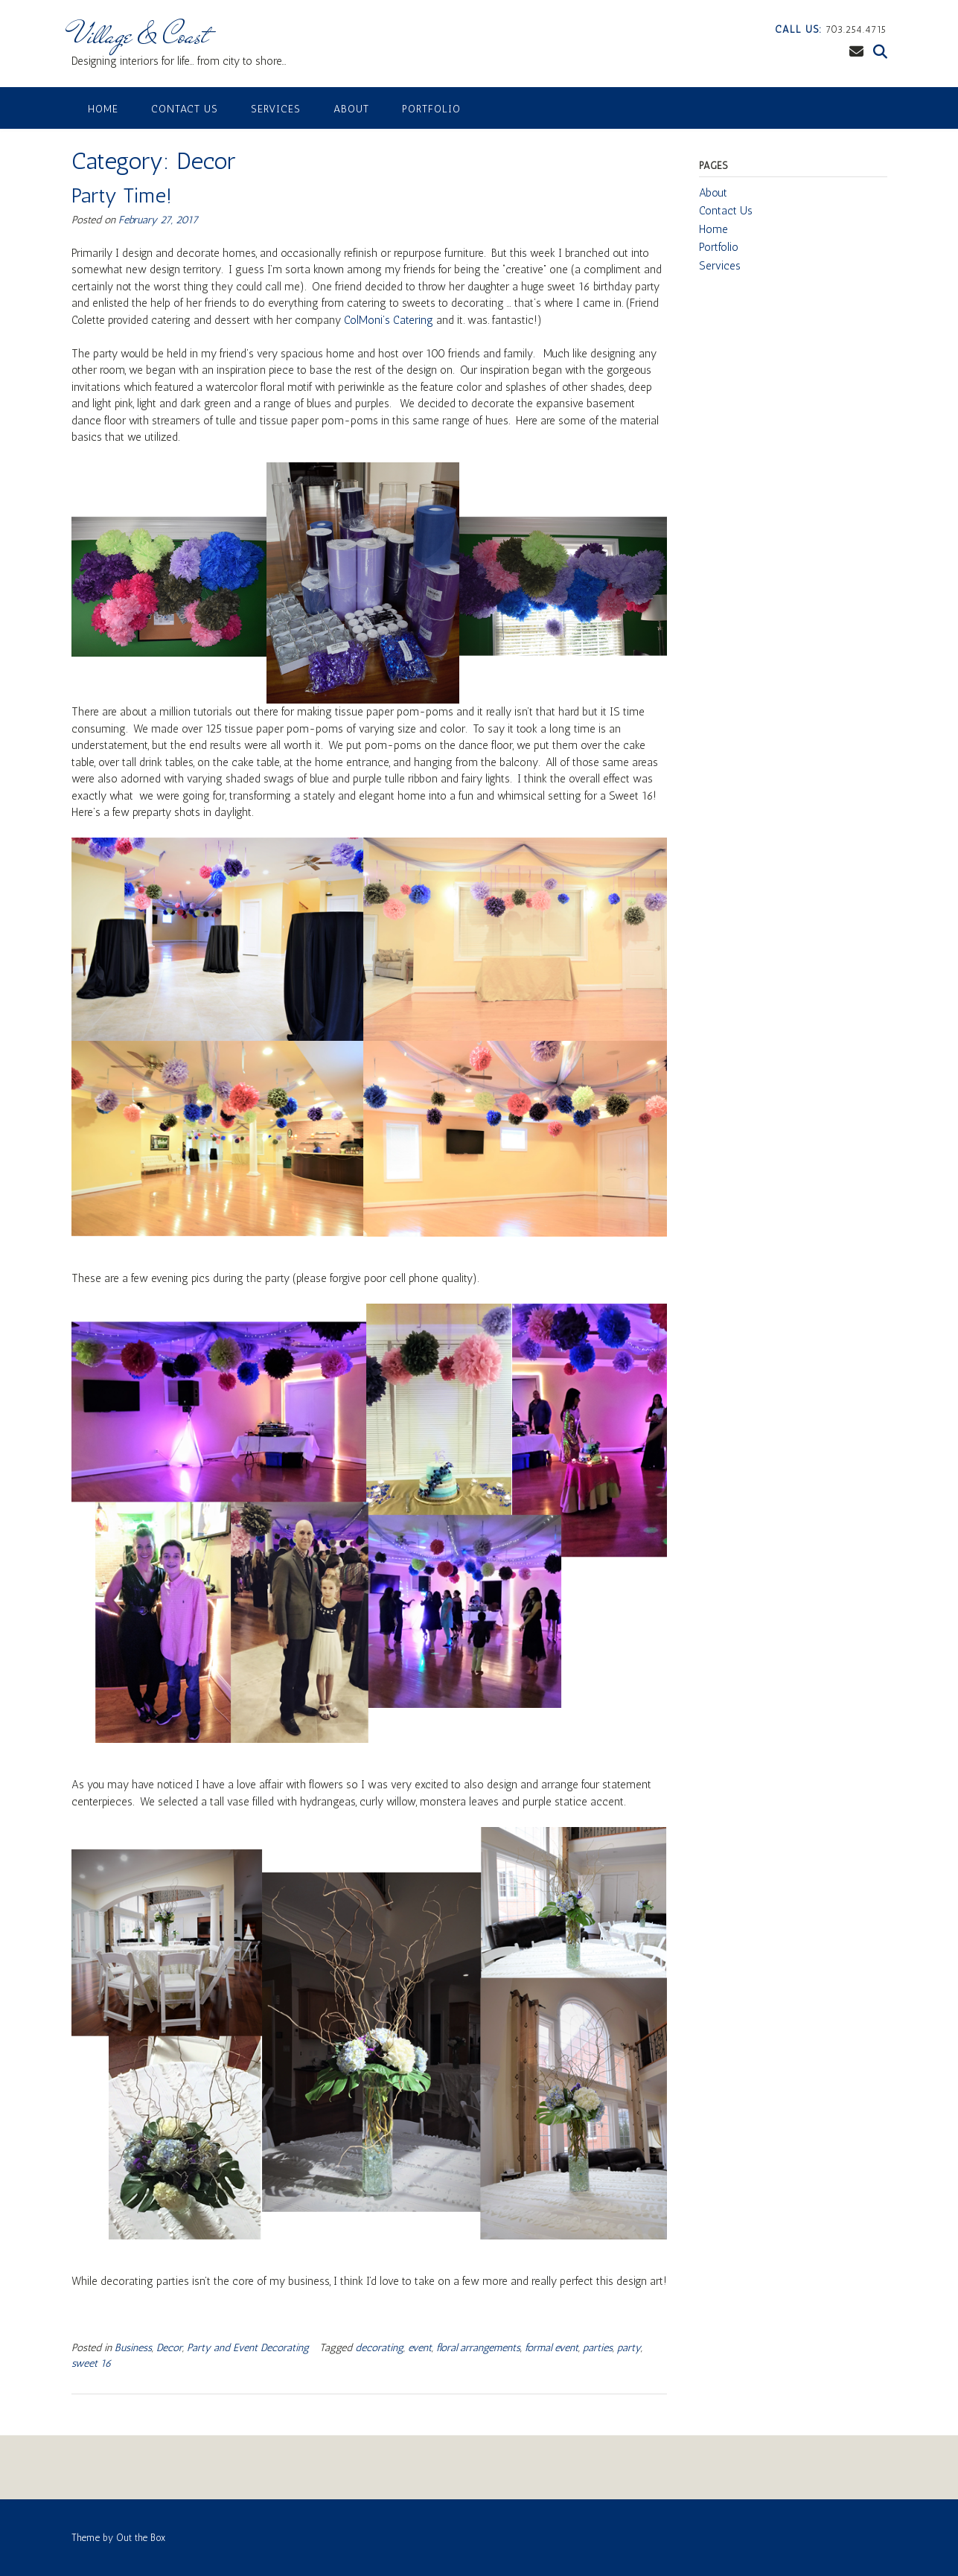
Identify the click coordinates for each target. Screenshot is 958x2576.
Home (103, 109)
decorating (379, 2347)
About (351, 109)
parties (598, 2347)
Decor (169, 2347)
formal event (551, 2347)
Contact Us (184, 109)
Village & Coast (139, 35)
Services (276, 109)
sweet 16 (91, 2363)
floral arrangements (478, 2347)
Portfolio (431, 109)
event (420, 2347)
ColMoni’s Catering (388, 320)
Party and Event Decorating (248, 2347)
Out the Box (140, 2537)
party (629, 2347)
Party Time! (121, 195)
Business (133, 2347)
